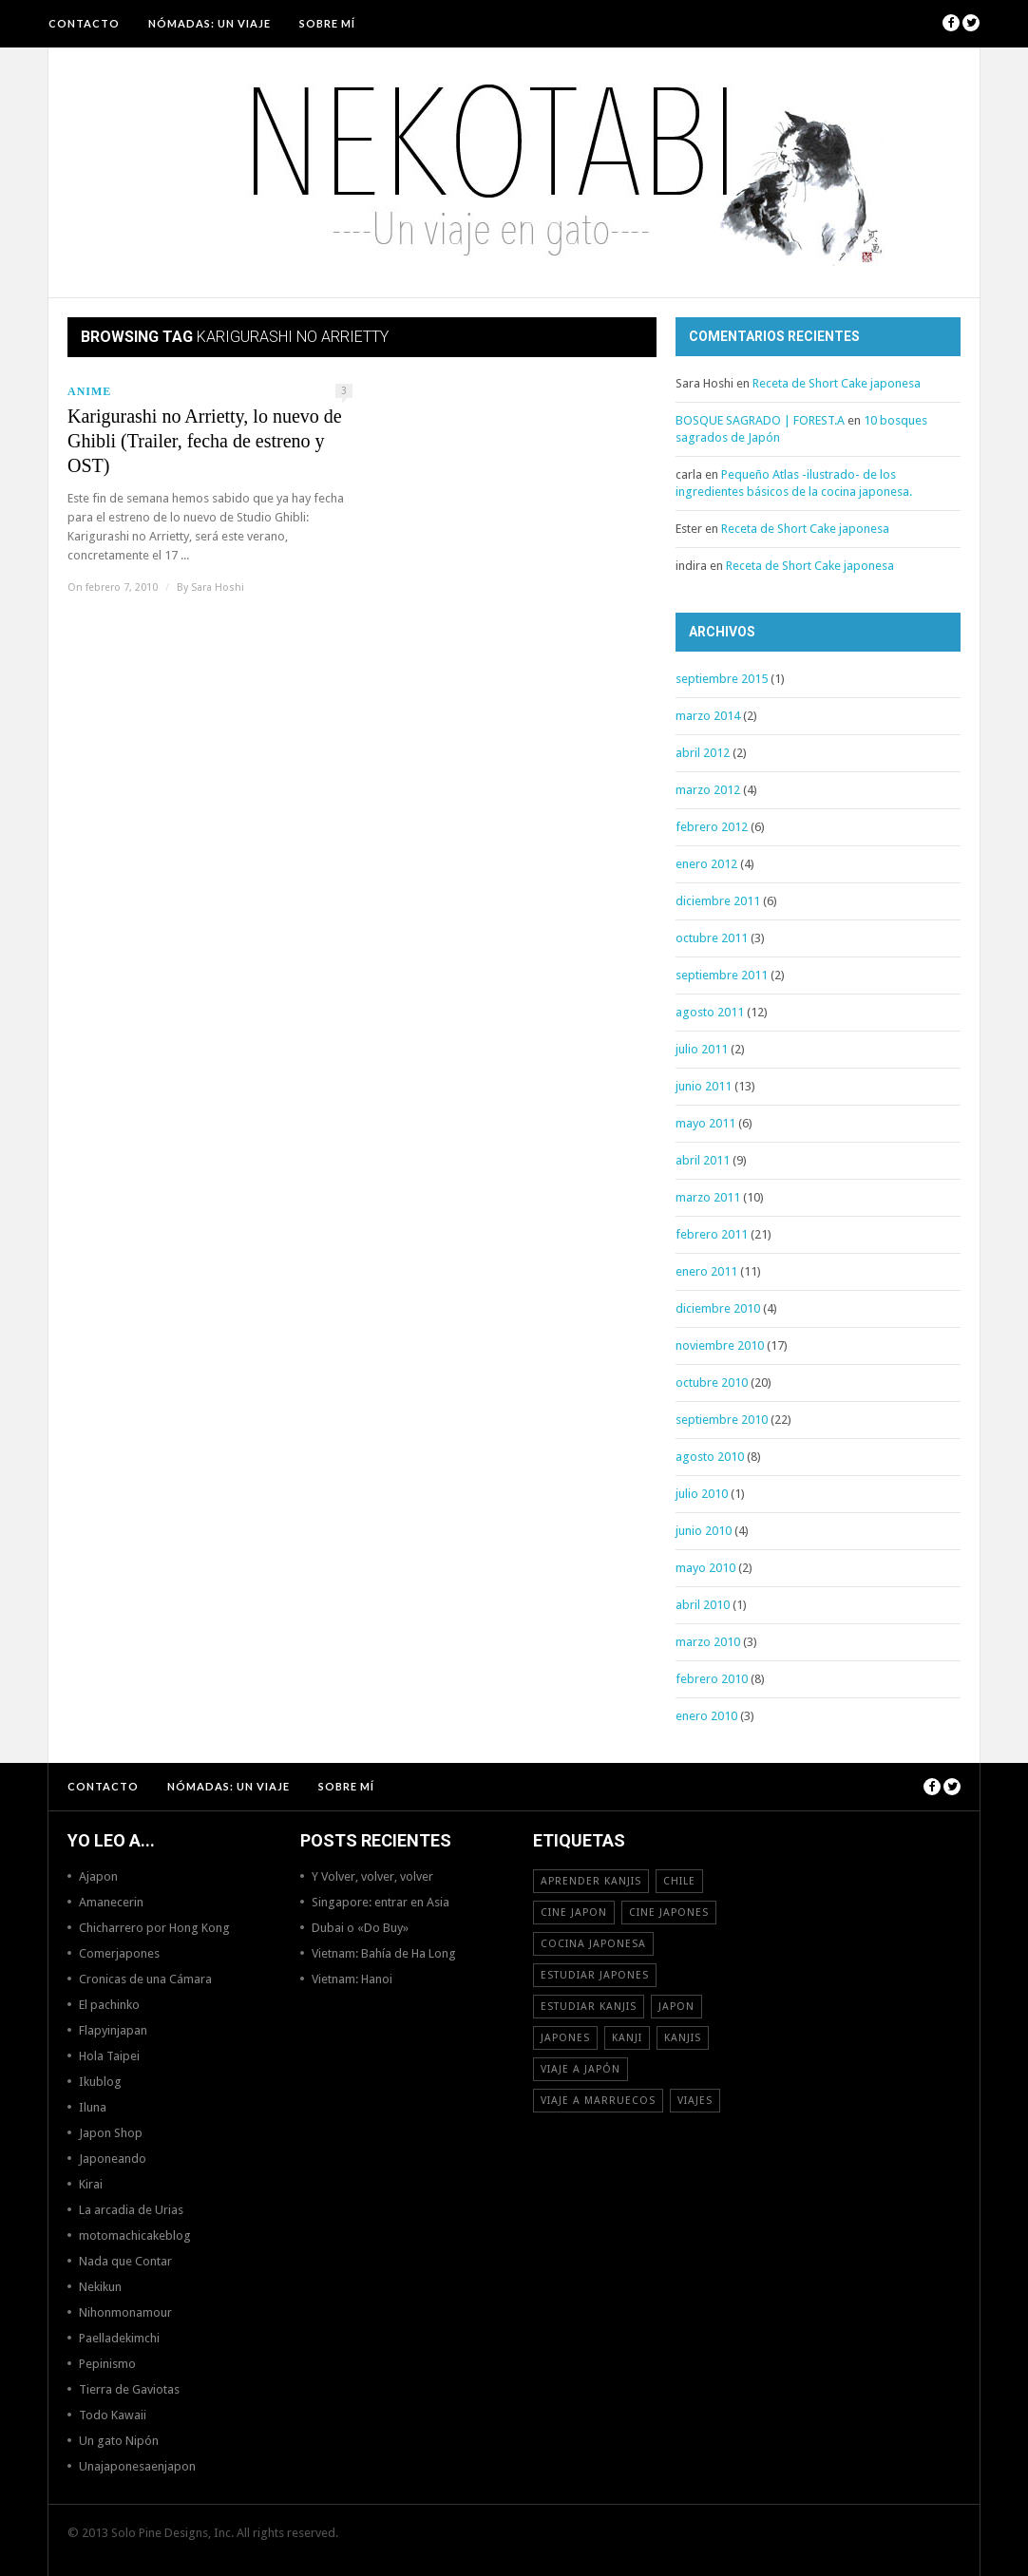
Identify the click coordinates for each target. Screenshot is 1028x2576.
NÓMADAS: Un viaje (209, 23)
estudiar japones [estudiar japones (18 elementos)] (595, 1975)
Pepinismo (107, 2364)
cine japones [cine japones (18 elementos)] (669, 1912)
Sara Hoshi (217, 587)
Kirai (91, 2184)
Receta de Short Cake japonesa (836, 383)
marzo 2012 (708, 790)
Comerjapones (119, 1953)
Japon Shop (111, 2133)
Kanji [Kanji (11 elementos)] (627, 2038)
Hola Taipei (109, 2056)
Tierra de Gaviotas (129, 2389)
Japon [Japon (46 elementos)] (676, 2006)
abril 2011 (703, 1160)
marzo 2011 (708, 1197)
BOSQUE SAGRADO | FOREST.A (760, 420)
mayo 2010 (705, 1568)
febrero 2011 (712, 1234)
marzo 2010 (708, 1642)
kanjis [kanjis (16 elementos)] (682, 2038)
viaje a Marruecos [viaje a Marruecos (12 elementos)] (598, 2100)
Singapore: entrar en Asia (380, 1902)
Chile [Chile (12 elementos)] (679, 1881)
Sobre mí (327, 23)
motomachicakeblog (135, 2235)
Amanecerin (111, 1902)
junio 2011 (704, 1086)
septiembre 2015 (722, 679)
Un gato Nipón (119, 2441)
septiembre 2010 (722, 1419)
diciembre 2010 (718, 1308)
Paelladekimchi (119, 2338)
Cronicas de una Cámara (145, 1979)
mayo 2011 (705, 1123)
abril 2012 (703, 753)
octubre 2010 (712, 1382)
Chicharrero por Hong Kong (154, 1928)
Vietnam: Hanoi (352, 1979)
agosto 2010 (710, 1456)
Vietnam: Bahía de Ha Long (384, 1953)
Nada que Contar (125, 2261)
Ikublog (100, 2081)
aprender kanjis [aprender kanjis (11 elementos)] (591, 1881)
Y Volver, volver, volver (372, 1876)
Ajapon (98, 1876)
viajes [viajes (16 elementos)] (695, 2100)
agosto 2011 (710, 1012)
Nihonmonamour (125, 2312)
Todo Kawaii (112, 2415)
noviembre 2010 (720, 1345)
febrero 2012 (712, 827)
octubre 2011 (712, 938)
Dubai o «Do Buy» (360, 1928)
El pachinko (109, 2005)
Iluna (92, 2107)
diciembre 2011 (718, 901)
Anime (89, 391)
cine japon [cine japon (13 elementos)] (574, 1912)
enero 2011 (706, 1271)
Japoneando (112, 2158)
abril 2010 (703, 1605)
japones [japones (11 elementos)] (565, 2038)
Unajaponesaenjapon (137, 2466)
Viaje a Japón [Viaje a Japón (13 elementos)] (580, 2069)
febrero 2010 (712, 1679)
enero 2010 (706, 1716)
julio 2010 (702, 1494)
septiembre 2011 (722, 975)
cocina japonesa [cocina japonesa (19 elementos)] (593, 1944)
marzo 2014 (708, 716)
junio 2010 (704, 1531)
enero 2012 (706, 864)
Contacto (84, 23)
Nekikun (100, 2287)
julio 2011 (702, 1049)
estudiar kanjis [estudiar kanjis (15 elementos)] (589, 2006)
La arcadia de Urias (131, 2210)
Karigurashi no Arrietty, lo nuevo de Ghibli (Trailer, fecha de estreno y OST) (204, 441)
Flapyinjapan (113, 2030)
